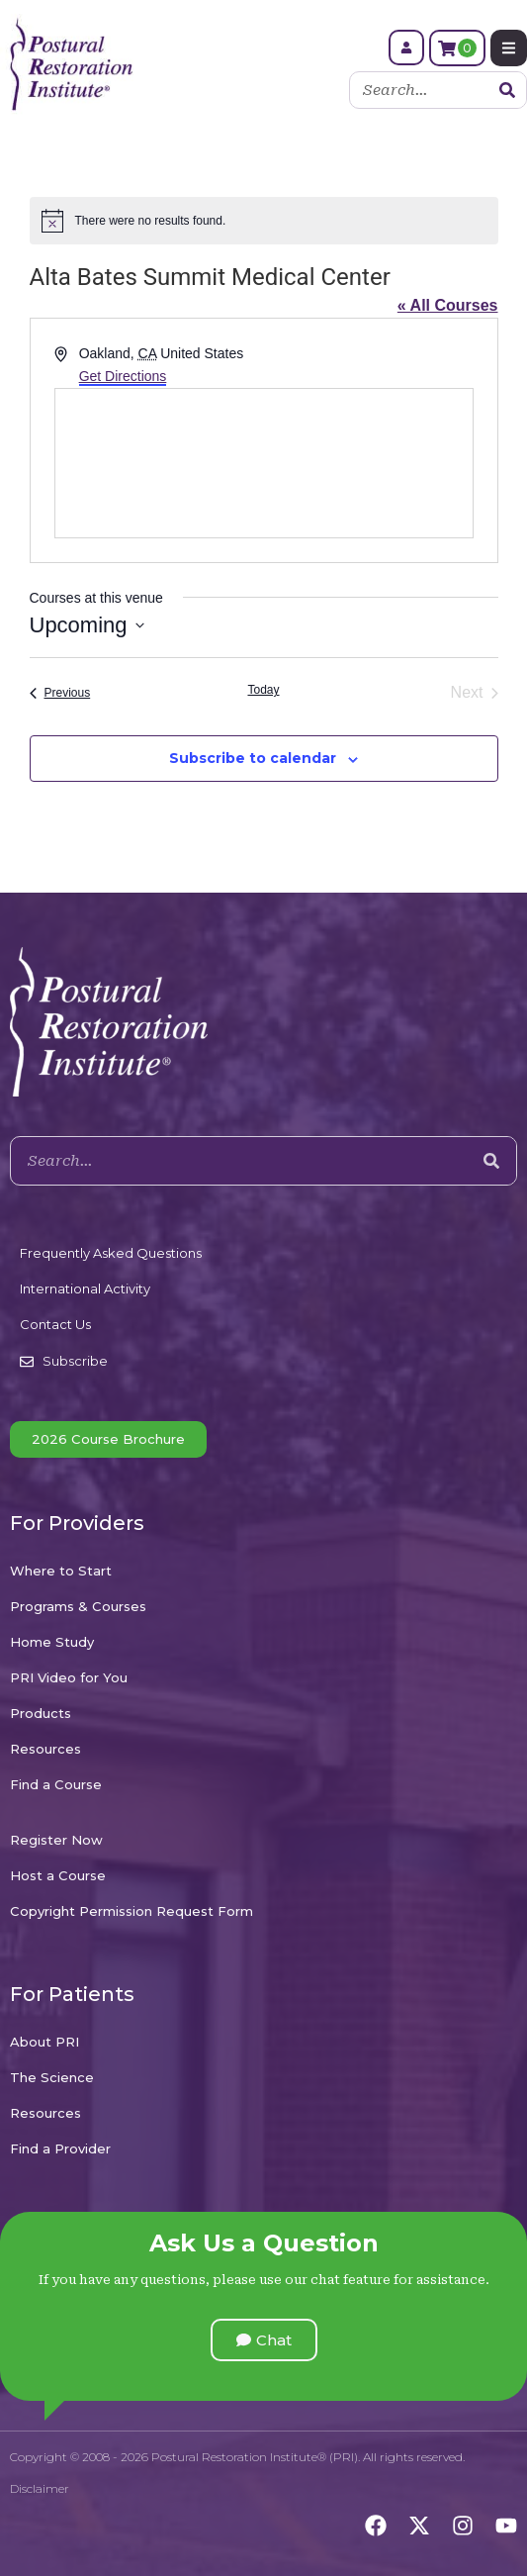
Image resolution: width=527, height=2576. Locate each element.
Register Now (56, 1840)
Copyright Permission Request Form (131, 1911)
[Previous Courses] (60, 693)
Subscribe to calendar (252, 758)
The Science (52, 2077)
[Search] (507, 90)
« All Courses (447, 305)
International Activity (85, 1288)
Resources (45, 1749)
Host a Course (58, 1875)
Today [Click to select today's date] (263, 690)
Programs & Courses (78, 1606)
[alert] (264, 220)
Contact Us (55, 1324)
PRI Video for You (69, 1677)
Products (40, 1713)
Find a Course (56, 1784)
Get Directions (123, 376)
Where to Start (61, 1570)
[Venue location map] (264, 463)
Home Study (52, 1642)
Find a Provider (60, 2148)
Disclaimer (39, 2488)
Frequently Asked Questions (111, 1253)
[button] (264, 2340)
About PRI (44, 2042)
